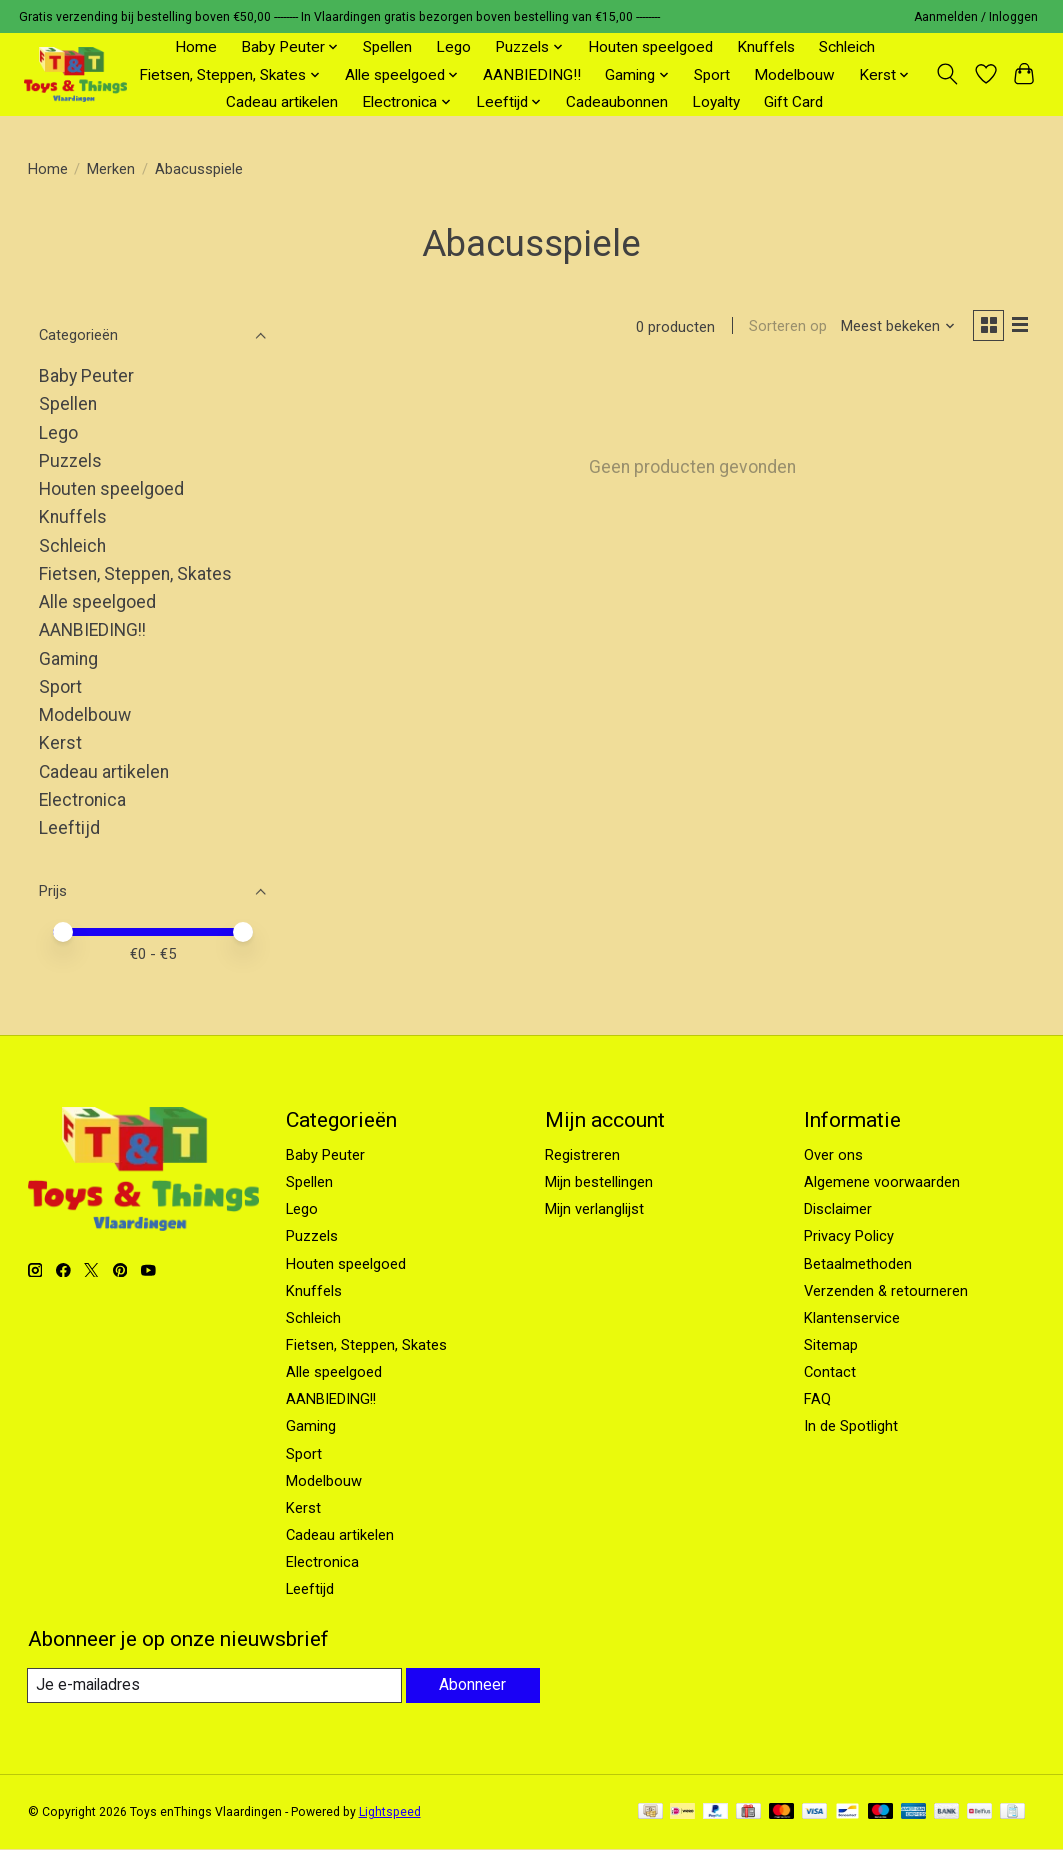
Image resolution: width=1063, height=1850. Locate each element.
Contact (830, 1372)
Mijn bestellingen (599, 1182)
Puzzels (70, 461)
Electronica (82, 800)
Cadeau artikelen (282, 102)
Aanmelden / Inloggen (976, 17)
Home (196, 47)
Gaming (68, 659)
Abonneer (471, 1685)
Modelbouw (794, 75)
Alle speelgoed (97, 602)
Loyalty (716, 102)
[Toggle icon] (946, 74)
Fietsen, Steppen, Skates (135, 574)
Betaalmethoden (858, 1264)
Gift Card (793, 102)
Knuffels (766, 47)
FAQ (817, 1399)
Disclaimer (838, 1209)
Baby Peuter (86, 376)
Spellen (387, 47)
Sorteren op (782, 328)
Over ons (833, 1155)
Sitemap (831, 1345)
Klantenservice (852, 1318)
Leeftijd (69, 828)
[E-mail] (213, 1686)
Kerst (60, 743)
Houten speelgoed (650, 47)
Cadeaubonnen (617, 102)
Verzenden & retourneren (886, 1291)
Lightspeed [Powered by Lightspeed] (390, 1813)
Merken (111, 169)
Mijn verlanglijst (594, 1209)
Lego (453, 47)
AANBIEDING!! (532, 75)
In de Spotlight (851, 1426)
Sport (712, 75)
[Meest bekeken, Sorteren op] (892, 328)
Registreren (582, 1155)
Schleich (847, 47)
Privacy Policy (849, 1236)
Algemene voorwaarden (882, 1182)
